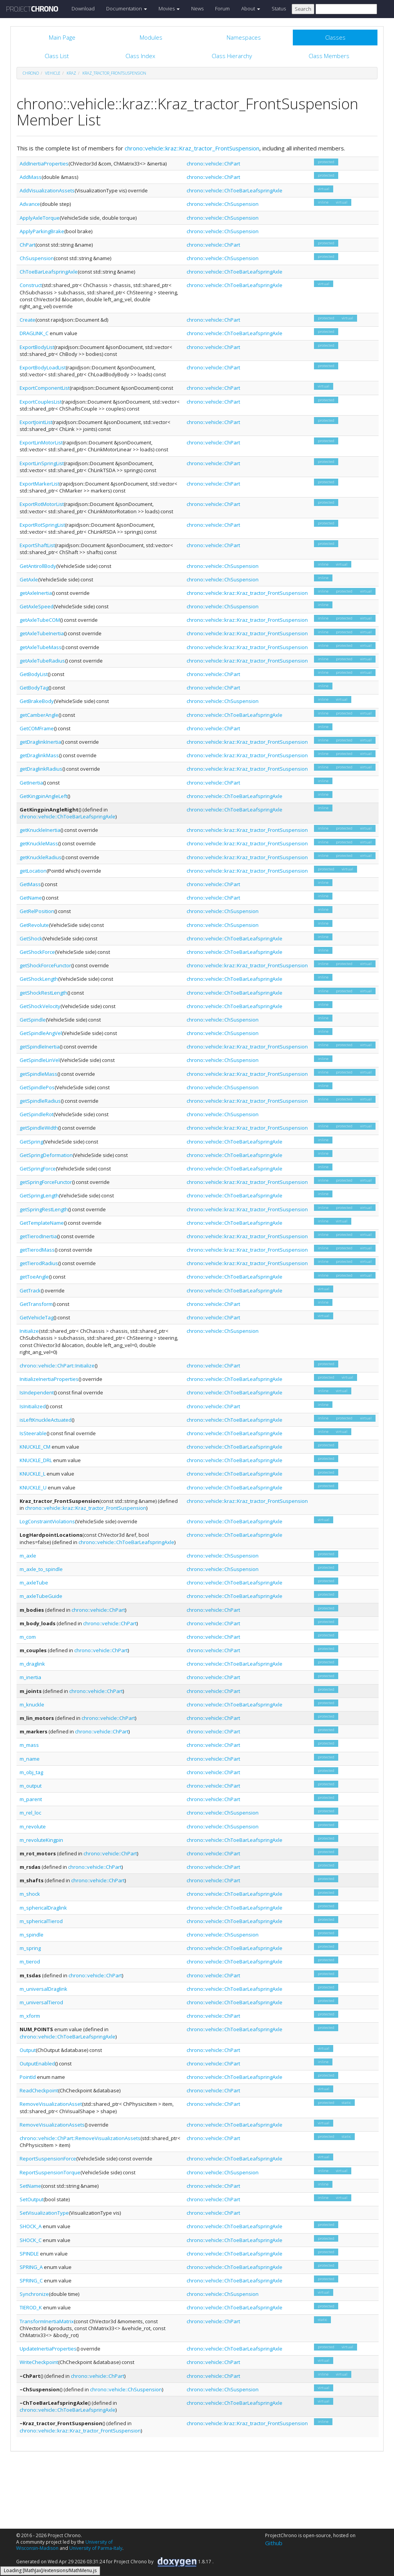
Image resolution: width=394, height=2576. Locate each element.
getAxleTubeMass (41, 647)
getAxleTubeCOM (40, 619)
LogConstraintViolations (47, 1521)
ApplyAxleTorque (40, 217)
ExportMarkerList (39, 483)
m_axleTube (34, 1582)
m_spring (30, 1948)
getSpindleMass (38, 1073)
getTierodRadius (39, 1263)
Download (83, 8)
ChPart (27, 244)
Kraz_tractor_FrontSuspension (114, 73)
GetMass (30, 884)
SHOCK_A (31, 2226)
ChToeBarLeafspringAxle (49, 271)
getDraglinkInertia (40, 741)
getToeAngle (34, 1276)
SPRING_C (31, 2280)
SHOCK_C (31, 2240)
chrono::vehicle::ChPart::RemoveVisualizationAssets (80, 2138)
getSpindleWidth (39, 1127)
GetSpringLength (39, 1195)
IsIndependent (37, 1392)
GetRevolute (34, 925)
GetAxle (29, 579)
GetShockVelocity (40, 1006)
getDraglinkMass (39, 755)
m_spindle (31, 1934)
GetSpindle (33, 1019)
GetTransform (36, 1304)
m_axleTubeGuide (41, 1596)
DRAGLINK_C (34, 333)
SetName (30, 2185)
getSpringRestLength (44, 1209)
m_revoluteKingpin (41, 1839)
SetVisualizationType (44, 2212)
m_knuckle (32, 1704)
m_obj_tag (31, 1772)
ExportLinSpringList (42, 463)
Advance (30, 203)
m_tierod (30, 1961)
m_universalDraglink (43, 1988)
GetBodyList (34, 674)
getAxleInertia (36, 592)
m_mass (29, 1744)
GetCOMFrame (37, 728)
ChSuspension (37, 258)
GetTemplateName (42, 1222)
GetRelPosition (37, 911)
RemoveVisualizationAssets (52, 2124)
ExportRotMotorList (42, 504)
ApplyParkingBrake (42, 231)
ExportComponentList (45, 387)
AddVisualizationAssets (47, 190)
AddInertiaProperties (44, 163)
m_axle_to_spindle (41, 1569)
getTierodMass (37, 1249)
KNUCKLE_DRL (36, 1460)
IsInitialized (33, 1406)
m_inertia (30, 1677)
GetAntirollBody (38, 566)
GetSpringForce (38, 1168)
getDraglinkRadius (41, 768)
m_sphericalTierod (41, 1921)
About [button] (250, 8)
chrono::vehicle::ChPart (213, 163)
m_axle (28, 1555)
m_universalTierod (41, 2002)
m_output (31, 1785)
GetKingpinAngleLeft (43, 796)
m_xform (30, 2015)
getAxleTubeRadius (42, 660)
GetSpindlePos (37, 1087)
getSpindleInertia (40, 1046)
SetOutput (31, 2199)
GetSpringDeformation (46, 1155)
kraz (71, 73)
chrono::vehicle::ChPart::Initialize (57, 1365)
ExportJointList (36, 422)
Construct (31, 285)
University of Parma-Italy (95, 2548)
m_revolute (33, 1826)
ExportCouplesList (41, 401)
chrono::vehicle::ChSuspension (223, 203)
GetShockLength (39, 978)
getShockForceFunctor (45, 965)
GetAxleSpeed (36, 606)
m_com (28, 1636)
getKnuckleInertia (40, 829)
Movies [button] (169, 8)
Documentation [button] (126, 8)
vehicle (52, 73)
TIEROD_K (31, 2307)
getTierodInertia (38, 1236)
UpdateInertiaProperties (48, 2348)
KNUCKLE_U (33, 1487)
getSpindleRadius (40, 1100)
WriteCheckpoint (39, 2362)
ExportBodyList (37, 347)
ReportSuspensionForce (48, 2158)
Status (279, 8)
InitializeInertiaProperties (49, 1379)
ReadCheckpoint (39, 2090)
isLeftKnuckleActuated (46, 1419)
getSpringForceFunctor (46, 1182)
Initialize (29, 1330)
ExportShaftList (37, 545)
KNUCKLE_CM (35, 1446)
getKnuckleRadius (41, 857)
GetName (31, 897)
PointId (28, 2076)
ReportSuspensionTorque (50, 2172)
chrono (31, 73)
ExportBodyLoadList (43, 367)
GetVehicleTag (36, 1317)
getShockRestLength (43, 992)
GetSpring (31, 1141)
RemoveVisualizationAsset (51, 2103)
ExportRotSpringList (42, 524)
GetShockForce (37, 951)
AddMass (31, 177)
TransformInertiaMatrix (47, 2321)
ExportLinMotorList (41, 442)
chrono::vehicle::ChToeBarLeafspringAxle (234, 190)
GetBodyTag (34, 687)
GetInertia (31, 782)
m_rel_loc (30, 1812)
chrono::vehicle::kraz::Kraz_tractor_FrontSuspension (192, 148)
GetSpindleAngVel (41, 1033)
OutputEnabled (37, 2063)
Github (273, 2543)
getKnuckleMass (39, 843)
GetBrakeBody (37, 701)
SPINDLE (29, 2253)
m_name (30, 1758)
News (197, 8)
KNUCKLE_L (32, 1473)
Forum (222, 8)
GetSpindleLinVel (40, 1060)
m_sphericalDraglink (43, 1907)
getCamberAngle (39, 714)
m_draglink (32, 1663)
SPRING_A (31, 2267)
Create (27, 319)
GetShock (31, 938)
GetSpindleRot (36, 1114)
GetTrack (30, 1290)
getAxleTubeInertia (42, 633)
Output (28, 2050)
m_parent (31, 1799)
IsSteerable (33, 1433)
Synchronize (34, 2294)
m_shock (30, 1893)
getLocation (33, 870)
